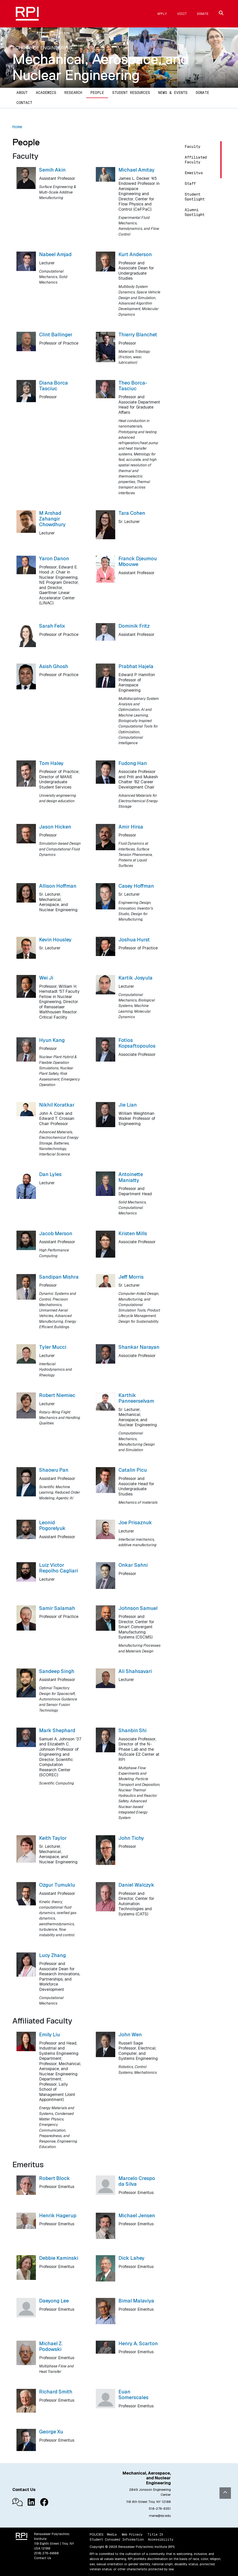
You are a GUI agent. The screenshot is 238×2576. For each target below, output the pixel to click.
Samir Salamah (57, 1608)
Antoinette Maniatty (130, 1177)
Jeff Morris (131, 1277)
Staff (190, 183)
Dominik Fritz (134, 626)
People (97, 92)
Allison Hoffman (57, 886)
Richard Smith (55, 2391)
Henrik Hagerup (57, 2215)
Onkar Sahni (133, 1565)
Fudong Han (132, 763)
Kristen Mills (132, 1233)
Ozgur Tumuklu (57, 1885)
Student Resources (131, 92)
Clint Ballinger (55, 334)
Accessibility (160, 2539)
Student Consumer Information (117, 2539)
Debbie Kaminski (58, 2258)
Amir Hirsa (130, 826)
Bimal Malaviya (136, 2300)
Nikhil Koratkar (57, 1105)
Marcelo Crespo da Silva (136, 2181)
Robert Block (54, 2178)
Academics (46, 92)
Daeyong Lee (54, 2300)
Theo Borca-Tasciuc (132, 386)
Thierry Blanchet (137, 334)
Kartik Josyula (135, 978)
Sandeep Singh (56, 1671)
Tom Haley (51, 763)
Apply (162, 14)
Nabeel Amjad (55, 254)
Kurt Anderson (135, 254)
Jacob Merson (55, 1233)
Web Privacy (132, 2534)
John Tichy (131, 1838)
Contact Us (42, 2558)
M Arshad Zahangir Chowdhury (52, 519)
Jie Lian (127, 1105)
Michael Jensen (136, 2215)
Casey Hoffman (136, 886)
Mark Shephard (57, 1730)
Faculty (193, 146)
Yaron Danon (54, 558)
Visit (182, 14)
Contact (24, 102)
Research (73, 92)
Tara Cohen (131, 513)
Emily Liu (49, 2034)
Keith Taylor (53, 1838)
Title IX (155, 2534)
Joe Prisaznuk (135, 1522)
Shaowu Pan (53, 1470)
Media (112, 2534)
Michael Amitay (136, 170)
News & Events (172, 92)
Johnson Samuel (138, 1608)
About (22, 92)
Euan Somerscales (133, 2394)
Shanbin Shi (132, 1730)
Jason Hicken (55, 826)
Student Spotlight (195, 197)
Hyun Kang (52, 1040)
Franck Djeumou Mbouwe (137, 561)
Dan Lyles (50, 1174)
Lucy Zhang (52, 1955)
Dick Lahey (131, 2258)
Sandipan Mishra (59, 1277)
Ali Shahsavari (135, 1671)
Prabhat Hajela (135, 666)
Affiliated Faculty (196, 160)
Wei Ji (46, 978)
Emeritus (194, 172)
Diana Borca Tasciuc (53, 386)
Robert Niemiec (57, 1395)
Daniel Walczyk (136, 1885)
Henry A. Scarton (138, 2343)
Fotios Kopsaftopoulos (136, 1043)
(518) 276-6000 (46, 2553)
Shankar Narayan (138, 1347)
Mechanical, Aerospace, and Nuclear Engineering (100, 66)
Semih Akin (52, 170)
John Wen (130, 2034)
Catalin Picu (132, 1470)
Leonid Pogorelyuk (52, 1525)
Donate (203, 14)
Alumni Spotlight (195, 212)
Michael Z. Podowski (50, 2346)
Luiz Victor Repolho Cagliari (58, 1568)
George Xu (51, 2431)
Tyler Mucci (52, 1347)
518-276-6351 (160, 2509)
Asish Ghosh (53, 666)
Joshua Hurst (134, 939)
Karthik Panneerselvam (136, 1398)
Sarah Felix (52, 626)
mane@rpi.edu (160, 2516)
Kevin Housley (55, 939)
